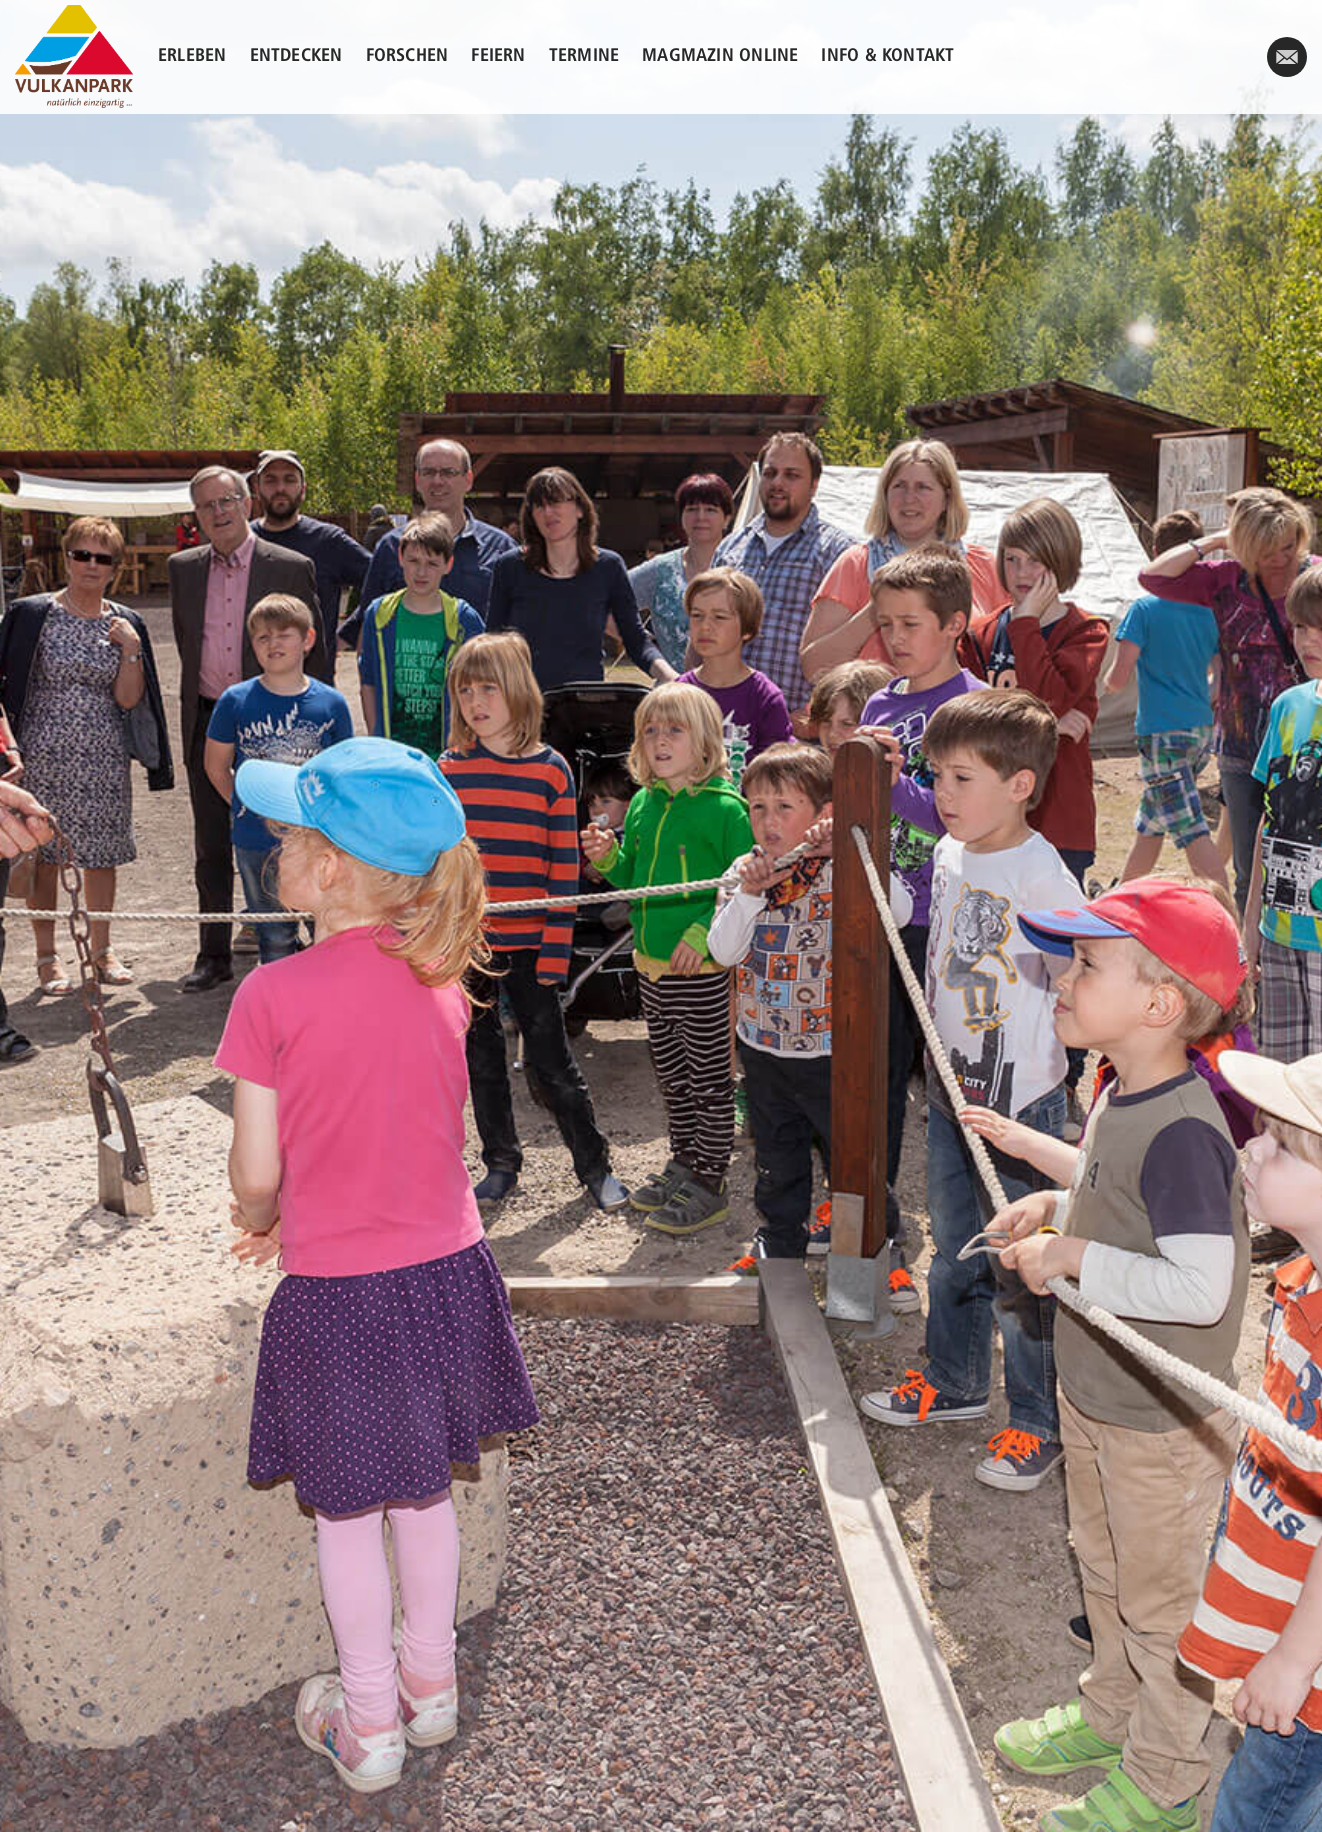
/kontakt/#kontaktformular (1287, 66)
